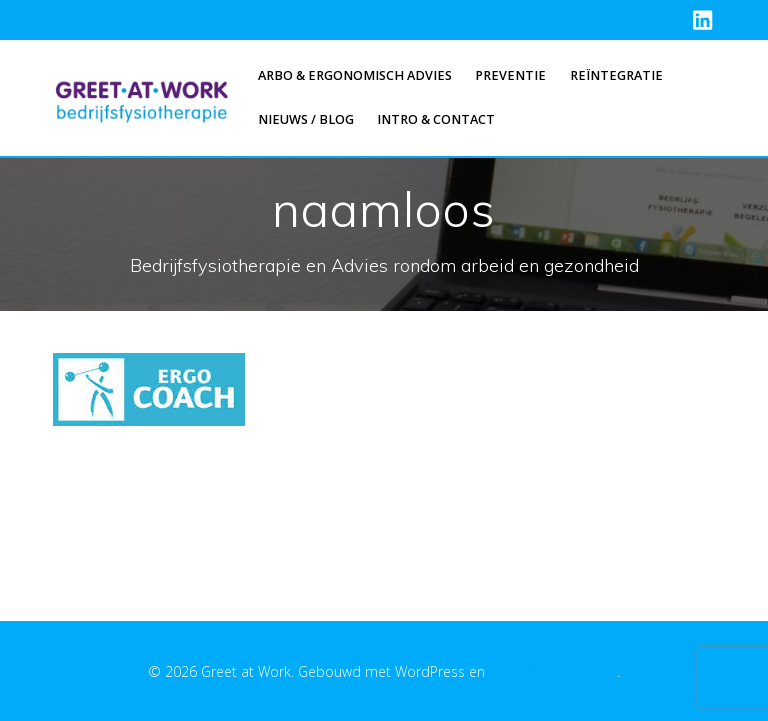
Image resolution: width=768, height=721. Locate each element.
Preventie (510, 75)
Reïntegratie (616, 75)
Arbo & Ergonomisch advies (355, 75)
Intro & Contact (436, 119)
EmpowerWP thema (553, 671)
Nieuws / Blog (306, 119)
